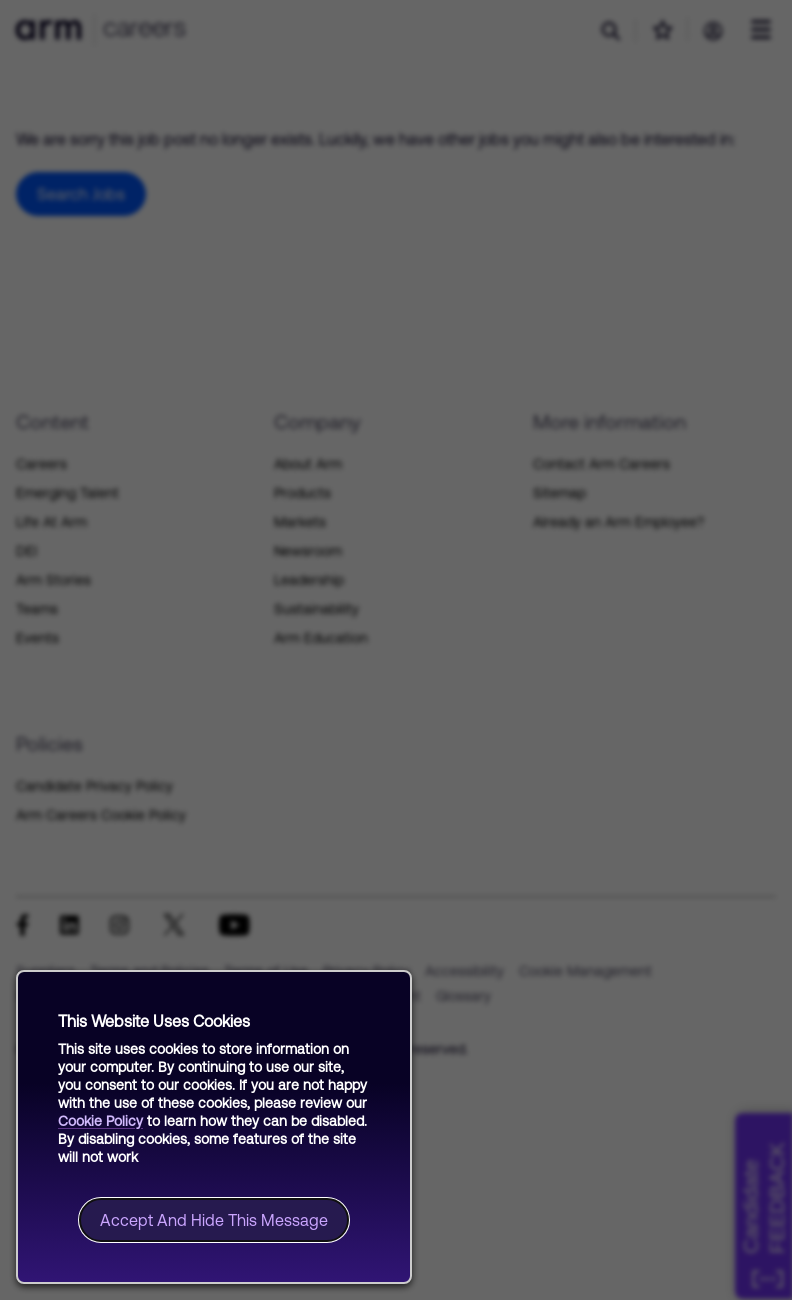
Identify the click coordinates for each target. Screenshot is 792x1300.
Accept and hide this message (214, 1220)
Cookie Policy (100, 1121)
